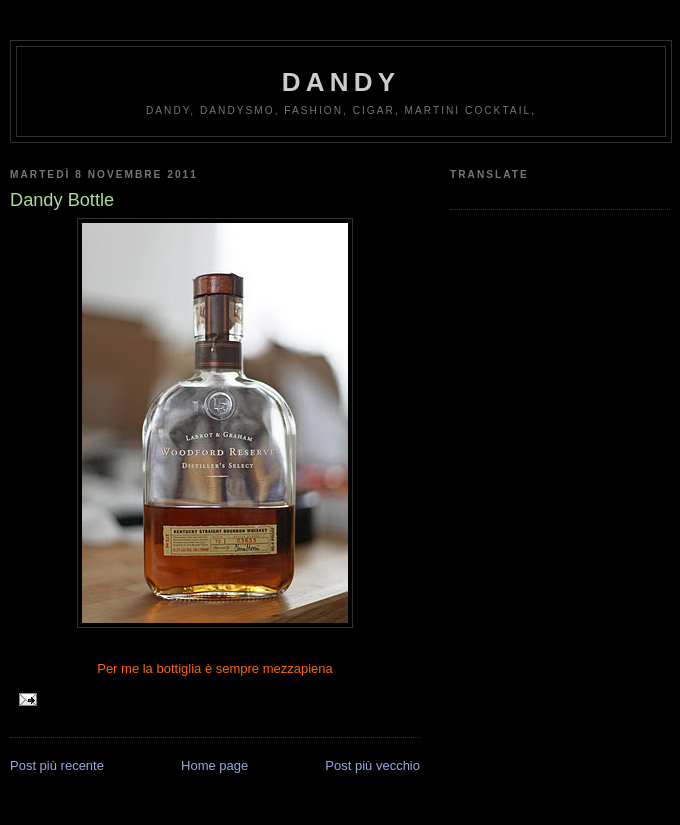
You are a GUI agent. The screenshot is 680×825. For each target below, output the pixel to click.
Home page (214, 765)
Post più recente (57, 765)
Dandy (341, 82)
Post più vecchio (372, 765)
